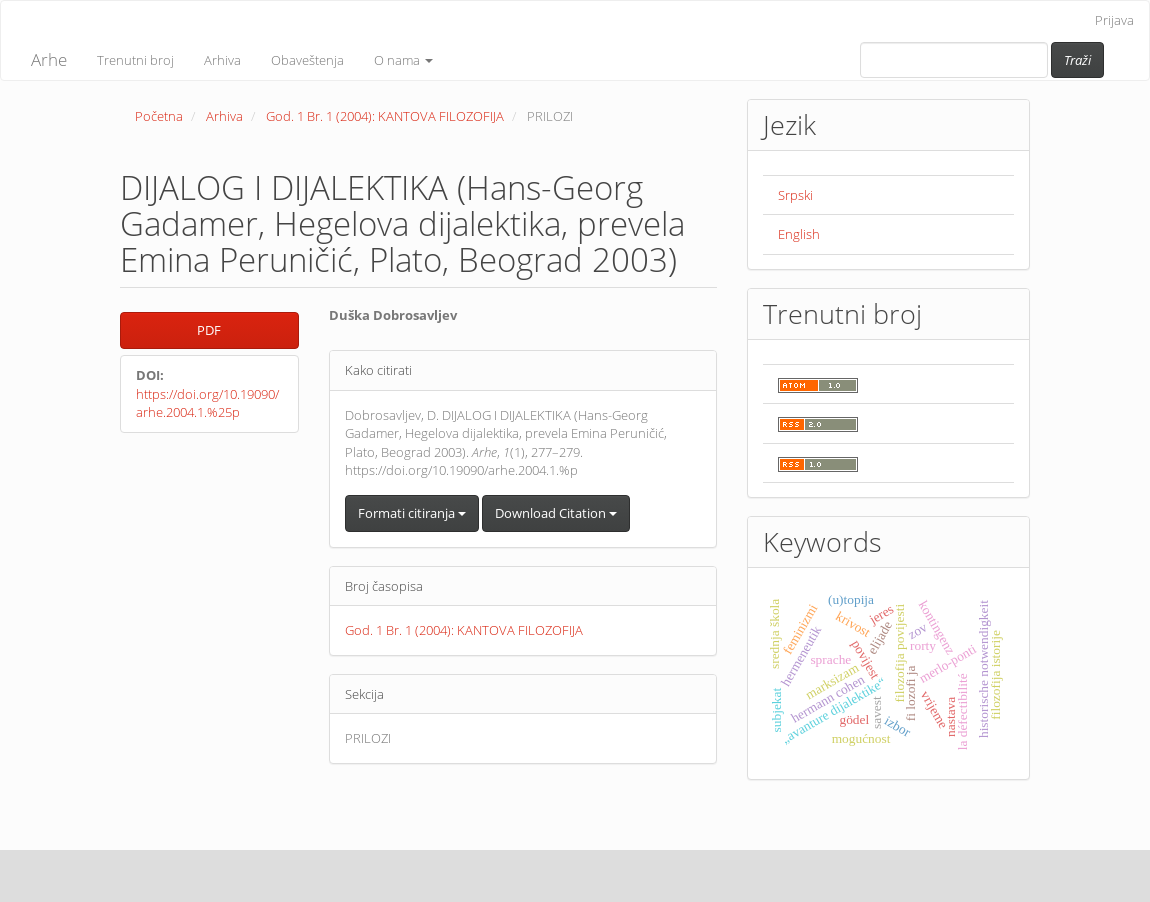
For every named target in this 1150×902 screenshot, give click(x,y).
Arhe (49, 59)
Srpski (795, 195)
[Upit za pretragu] (954, 60)
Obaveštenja (307, 60)
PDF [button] (209, 330)
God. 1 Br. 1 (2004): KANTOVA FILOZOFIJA (385, 116)
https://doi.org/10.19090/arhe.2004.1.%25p (207, 403)
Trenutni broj (135, 60)
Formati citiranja (412, 513)
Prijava (1114, 20)
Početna (159, 116)
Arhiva (222, 60)
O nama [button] (403, 60)
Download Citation (556, 513)
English (799, 234)
